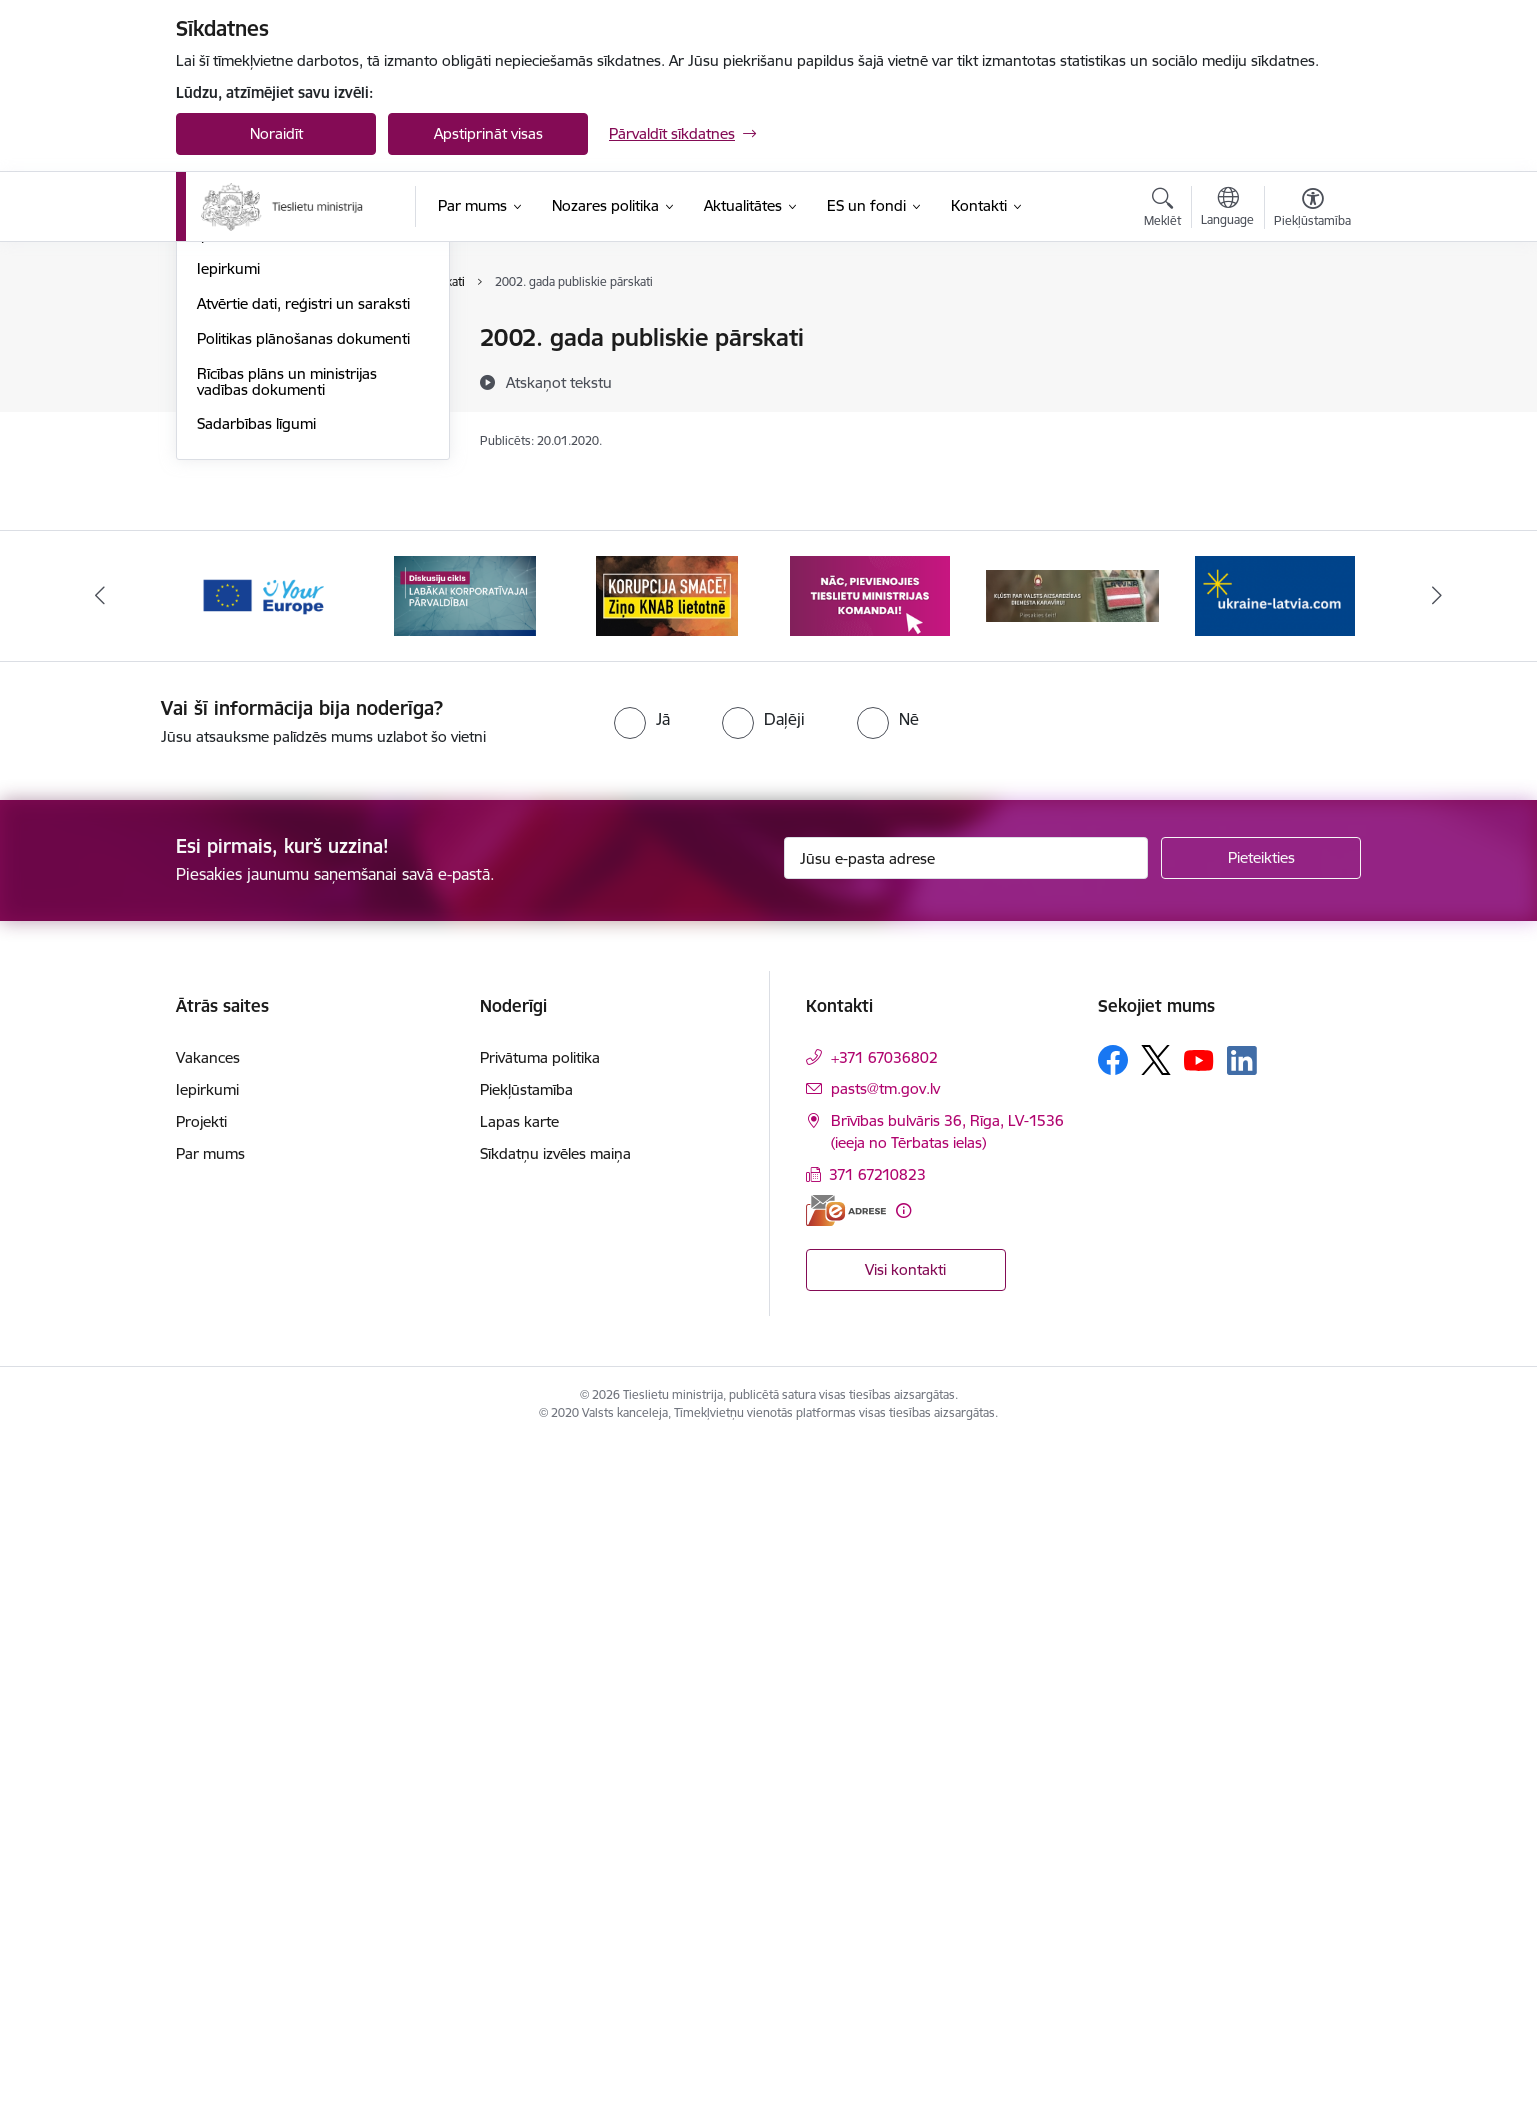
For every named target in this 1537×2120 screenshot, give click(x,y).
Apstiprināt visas (488, 133)
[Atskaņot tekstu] (559, 382)
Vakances (229, 373)
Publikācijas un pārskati (275, 633)
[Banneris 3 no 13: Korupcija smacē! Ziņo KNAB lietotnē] (667, 1271)
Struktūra (229, 408)
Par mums (210, 1830)
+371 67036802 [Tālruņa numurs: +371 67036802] (884, 1734)
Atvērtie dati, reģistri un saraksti (303, 980)
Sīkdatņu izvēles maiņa (555, 1830)
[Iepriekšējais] (101, 1273)
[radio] (642, 1396)
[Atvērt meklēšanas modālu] (1162, 210)
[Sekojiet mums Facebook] (1113, 1737)
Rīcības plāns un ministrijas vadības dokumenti (287, 1058)
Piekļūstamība (526, 1766)
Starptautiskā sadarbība (277, 806)
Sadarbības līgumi (256, 1100)
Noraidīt (276, 133)
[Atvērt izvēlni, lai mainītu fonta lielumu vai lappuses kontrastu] (1312, 210)
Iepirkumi (228, 945)
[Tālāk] (1437, 1273)
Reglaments (237, 443)
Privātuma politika (540, 1734)
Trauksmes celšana (261, 737)
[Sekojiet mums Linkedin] (1242, 1737)
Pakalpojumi (238, 512)
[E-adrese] (846, 1886)
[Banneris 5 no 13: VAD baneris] (1072, 1271)
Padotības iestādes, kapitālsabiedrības (262, 590)
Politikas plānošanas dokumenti (303, 1015)
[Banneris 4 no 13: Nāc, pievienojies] (870, 1271)
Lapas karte (519, 1798)
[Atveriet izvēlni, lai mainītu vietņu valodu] (1227, 209)
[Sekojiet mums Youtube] (1199, 1736)
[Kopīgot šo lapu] (1312, 379)
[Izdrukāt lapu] (1312, 329)
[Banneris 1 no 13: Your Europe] (262, 1271)
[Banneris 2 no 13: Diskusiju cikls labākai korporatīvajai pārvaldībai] (465, 1271)
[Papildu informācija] (903, 1886)
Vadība (220, 339)
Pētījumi (223, 667)
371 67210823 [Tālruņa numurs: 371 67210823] (877, 1851)
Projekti (222, 841)
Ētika (213, 772)
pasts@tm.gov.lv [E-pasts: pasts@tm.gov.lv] (885, 1765)
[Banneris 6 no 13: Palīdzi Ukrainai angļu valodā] (1275, 1271)
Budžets (224, 876)
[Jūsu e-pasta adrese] (966, 1535)
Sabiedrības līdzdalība (269, 547)
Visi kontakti (905, 1946)
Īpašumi (223, 911)
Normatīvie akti (247, 702)
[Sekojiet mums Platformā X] (1156, 1737)
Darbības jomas (249, 478)
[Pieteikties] (1261, 1535)
